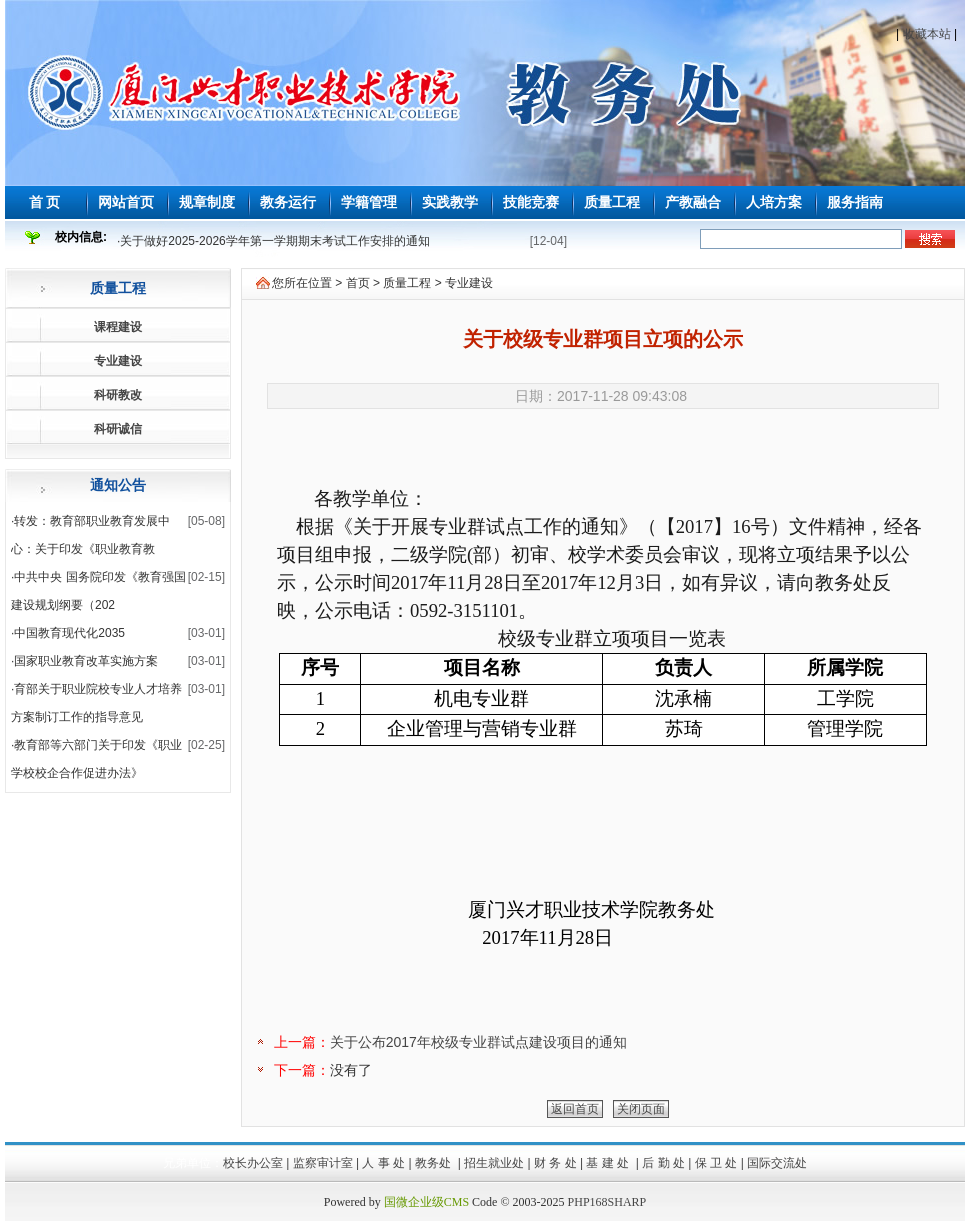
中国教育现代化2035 (69, 633)
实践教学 (450, 202)
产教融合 (693, 202)
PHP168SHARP (607, 1202)
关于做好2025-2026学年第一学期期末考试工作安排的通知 (274, 241)
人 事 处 (383, 1163)
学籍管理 (369, 202)
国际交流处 (777, 1163)
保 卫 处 (716, 1163)
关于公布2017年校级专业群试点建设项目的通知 (478, 1042)
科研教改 (118, 395)
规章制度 (207, 202)
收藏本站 (927, 34)
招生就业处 (494, 1163)
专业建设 (118, 361)
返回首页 (575, 1109)
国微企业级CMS (426, 1202)
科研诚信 (118, 429)
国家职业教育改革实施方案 (86, 661)
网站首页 (126, 202)
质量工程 (612, 202)
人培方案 (774, 202)
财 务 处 (555, 1163)
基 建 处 (609, 1163)
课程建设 (118, 327)
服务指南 (855, 202)
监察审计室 (323, 1163)
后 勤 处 (663, 1163)
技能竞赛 (531, 202)
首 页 (45, 202)
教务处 (434, 1163)
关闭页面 (641, 1109)
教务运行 (288, 202)
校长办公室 (253, 1163)
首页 (358, 283)
